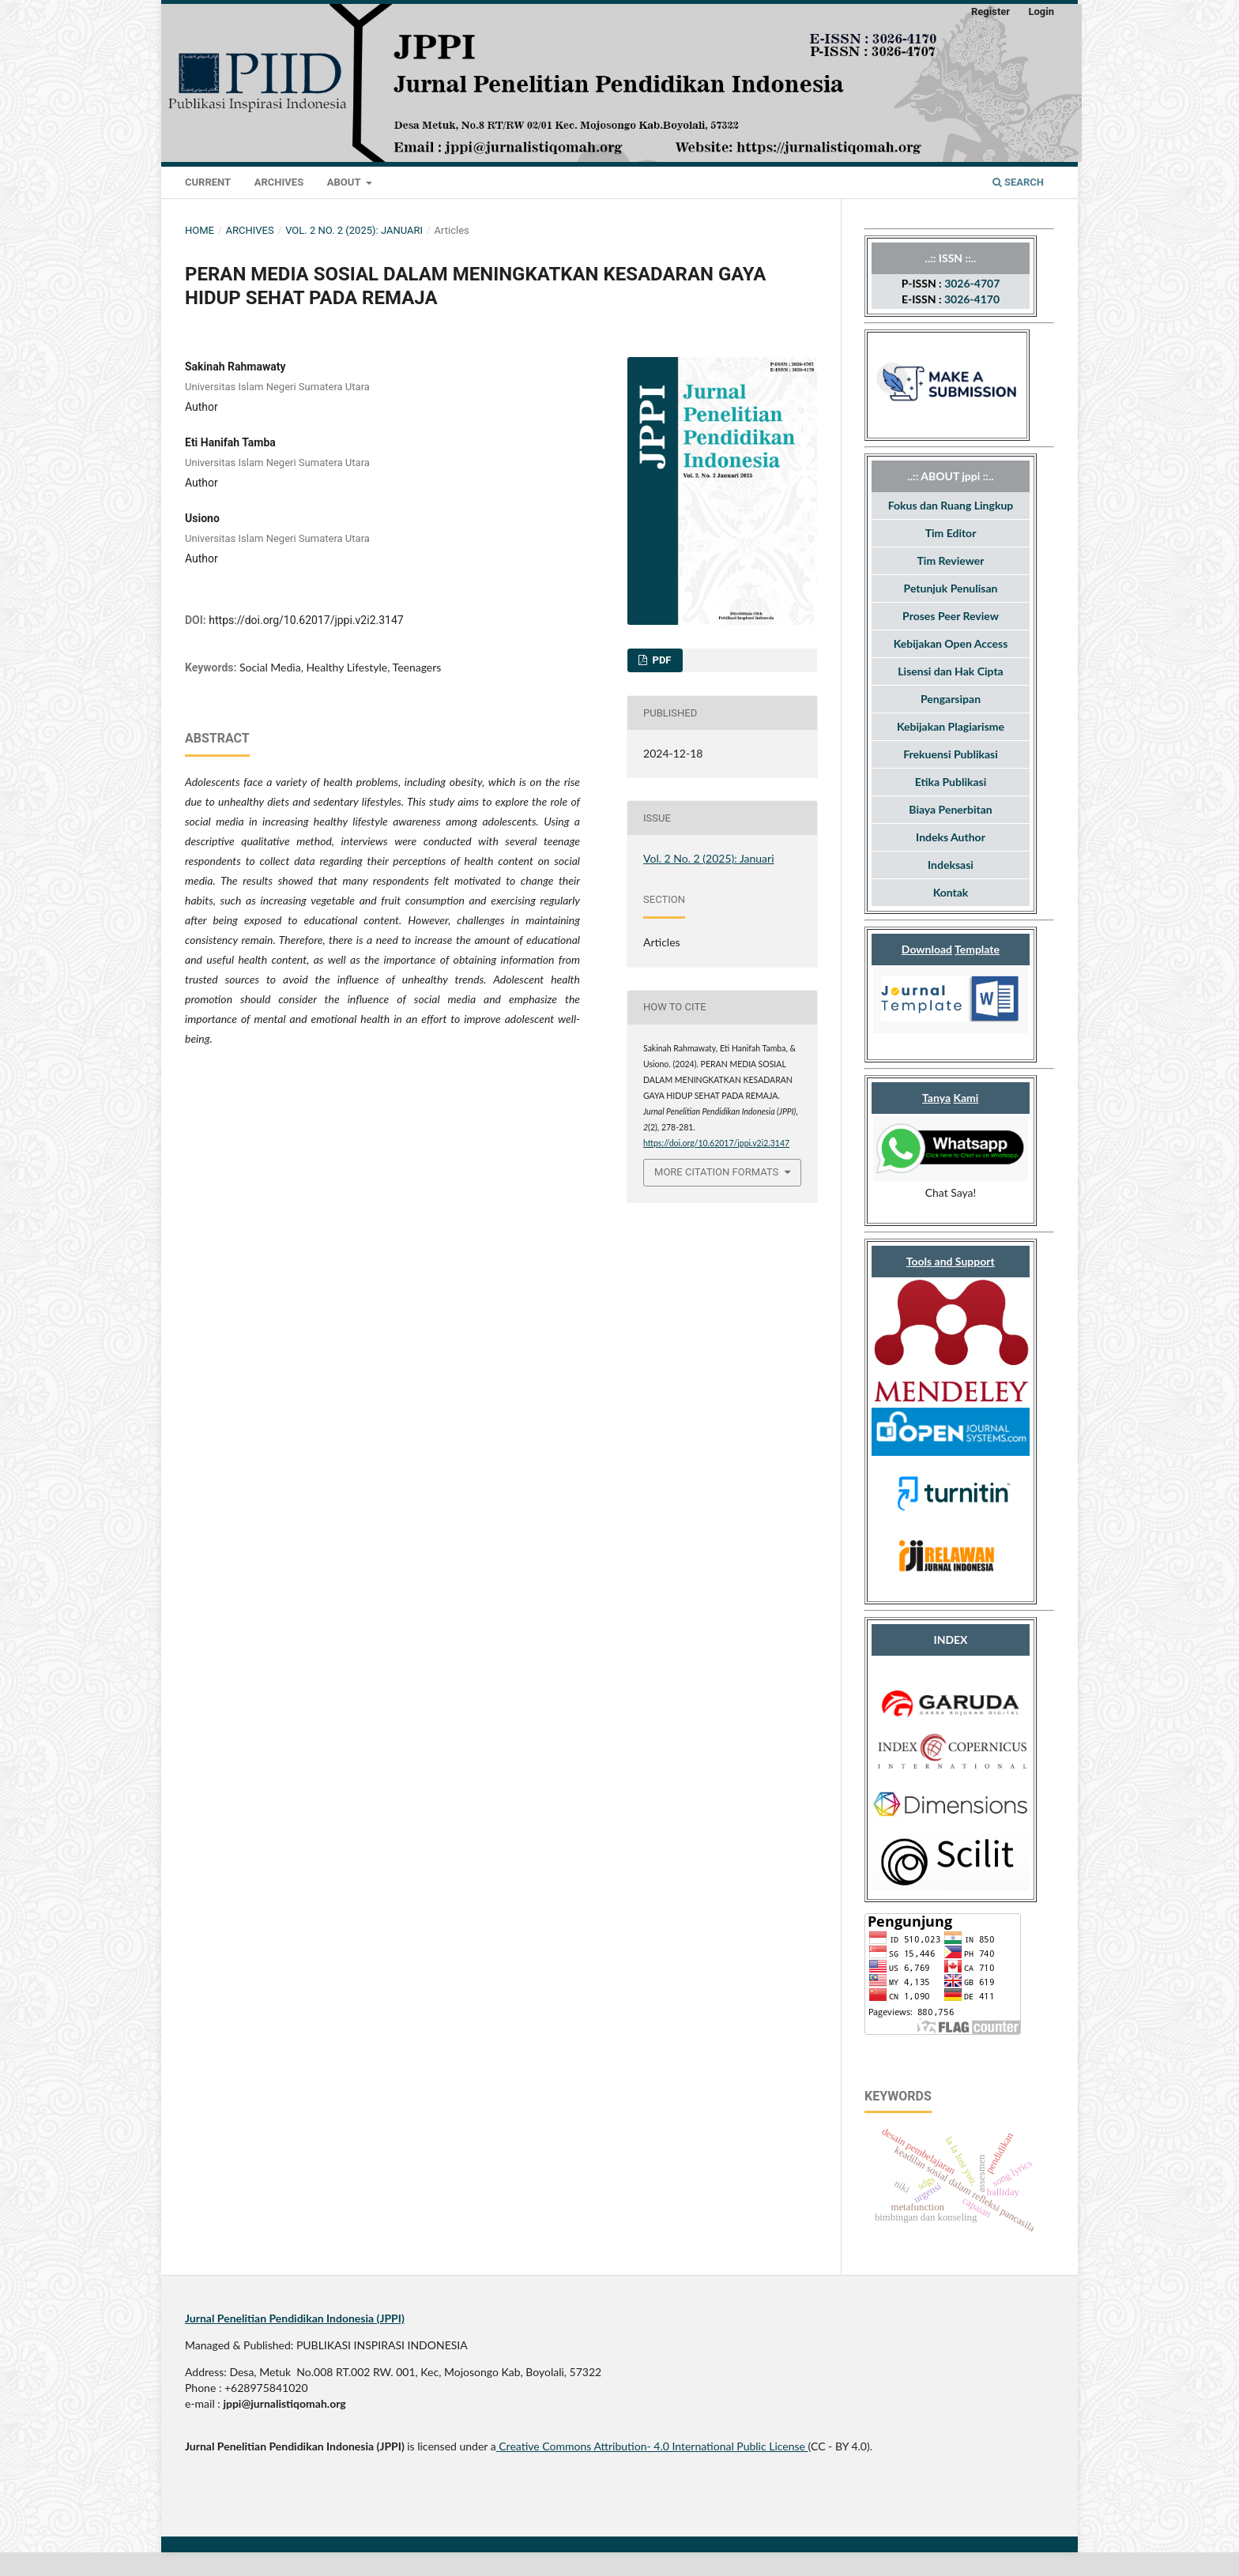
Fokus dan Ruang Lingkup (950, 505)
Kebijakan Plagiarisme (950, 726)
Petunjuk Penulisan (951, 588)
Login (1041, 11)
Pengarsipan (951, 698)
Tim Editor (951, 533)
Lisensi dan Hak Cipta (950, 671)
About (345, 182)
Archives (278, 182)
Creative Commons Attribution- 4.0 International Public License (652, 2446)
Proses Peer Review (950, 615)
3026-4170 (972, 299)
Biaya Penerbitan (950, 809)
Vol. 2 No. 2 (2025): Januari (354, 230)
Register (990, 11)
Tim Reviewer (951, 560)
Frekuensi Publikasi (950, 754)
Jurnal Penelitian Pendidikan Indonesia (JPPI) (295, 2318)
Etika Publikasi (951, 781)
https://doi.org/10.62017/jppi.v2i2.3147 (306, 620)
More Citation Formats (716, 1172)
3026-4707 (972, 283)
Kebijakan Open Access (951, 643)
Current (208, 182)
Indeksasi (951, 864)
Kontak (951, 892)
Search (1018, 182)
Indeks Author (950, 837)
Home (199, 230)
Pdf (660, 660)
